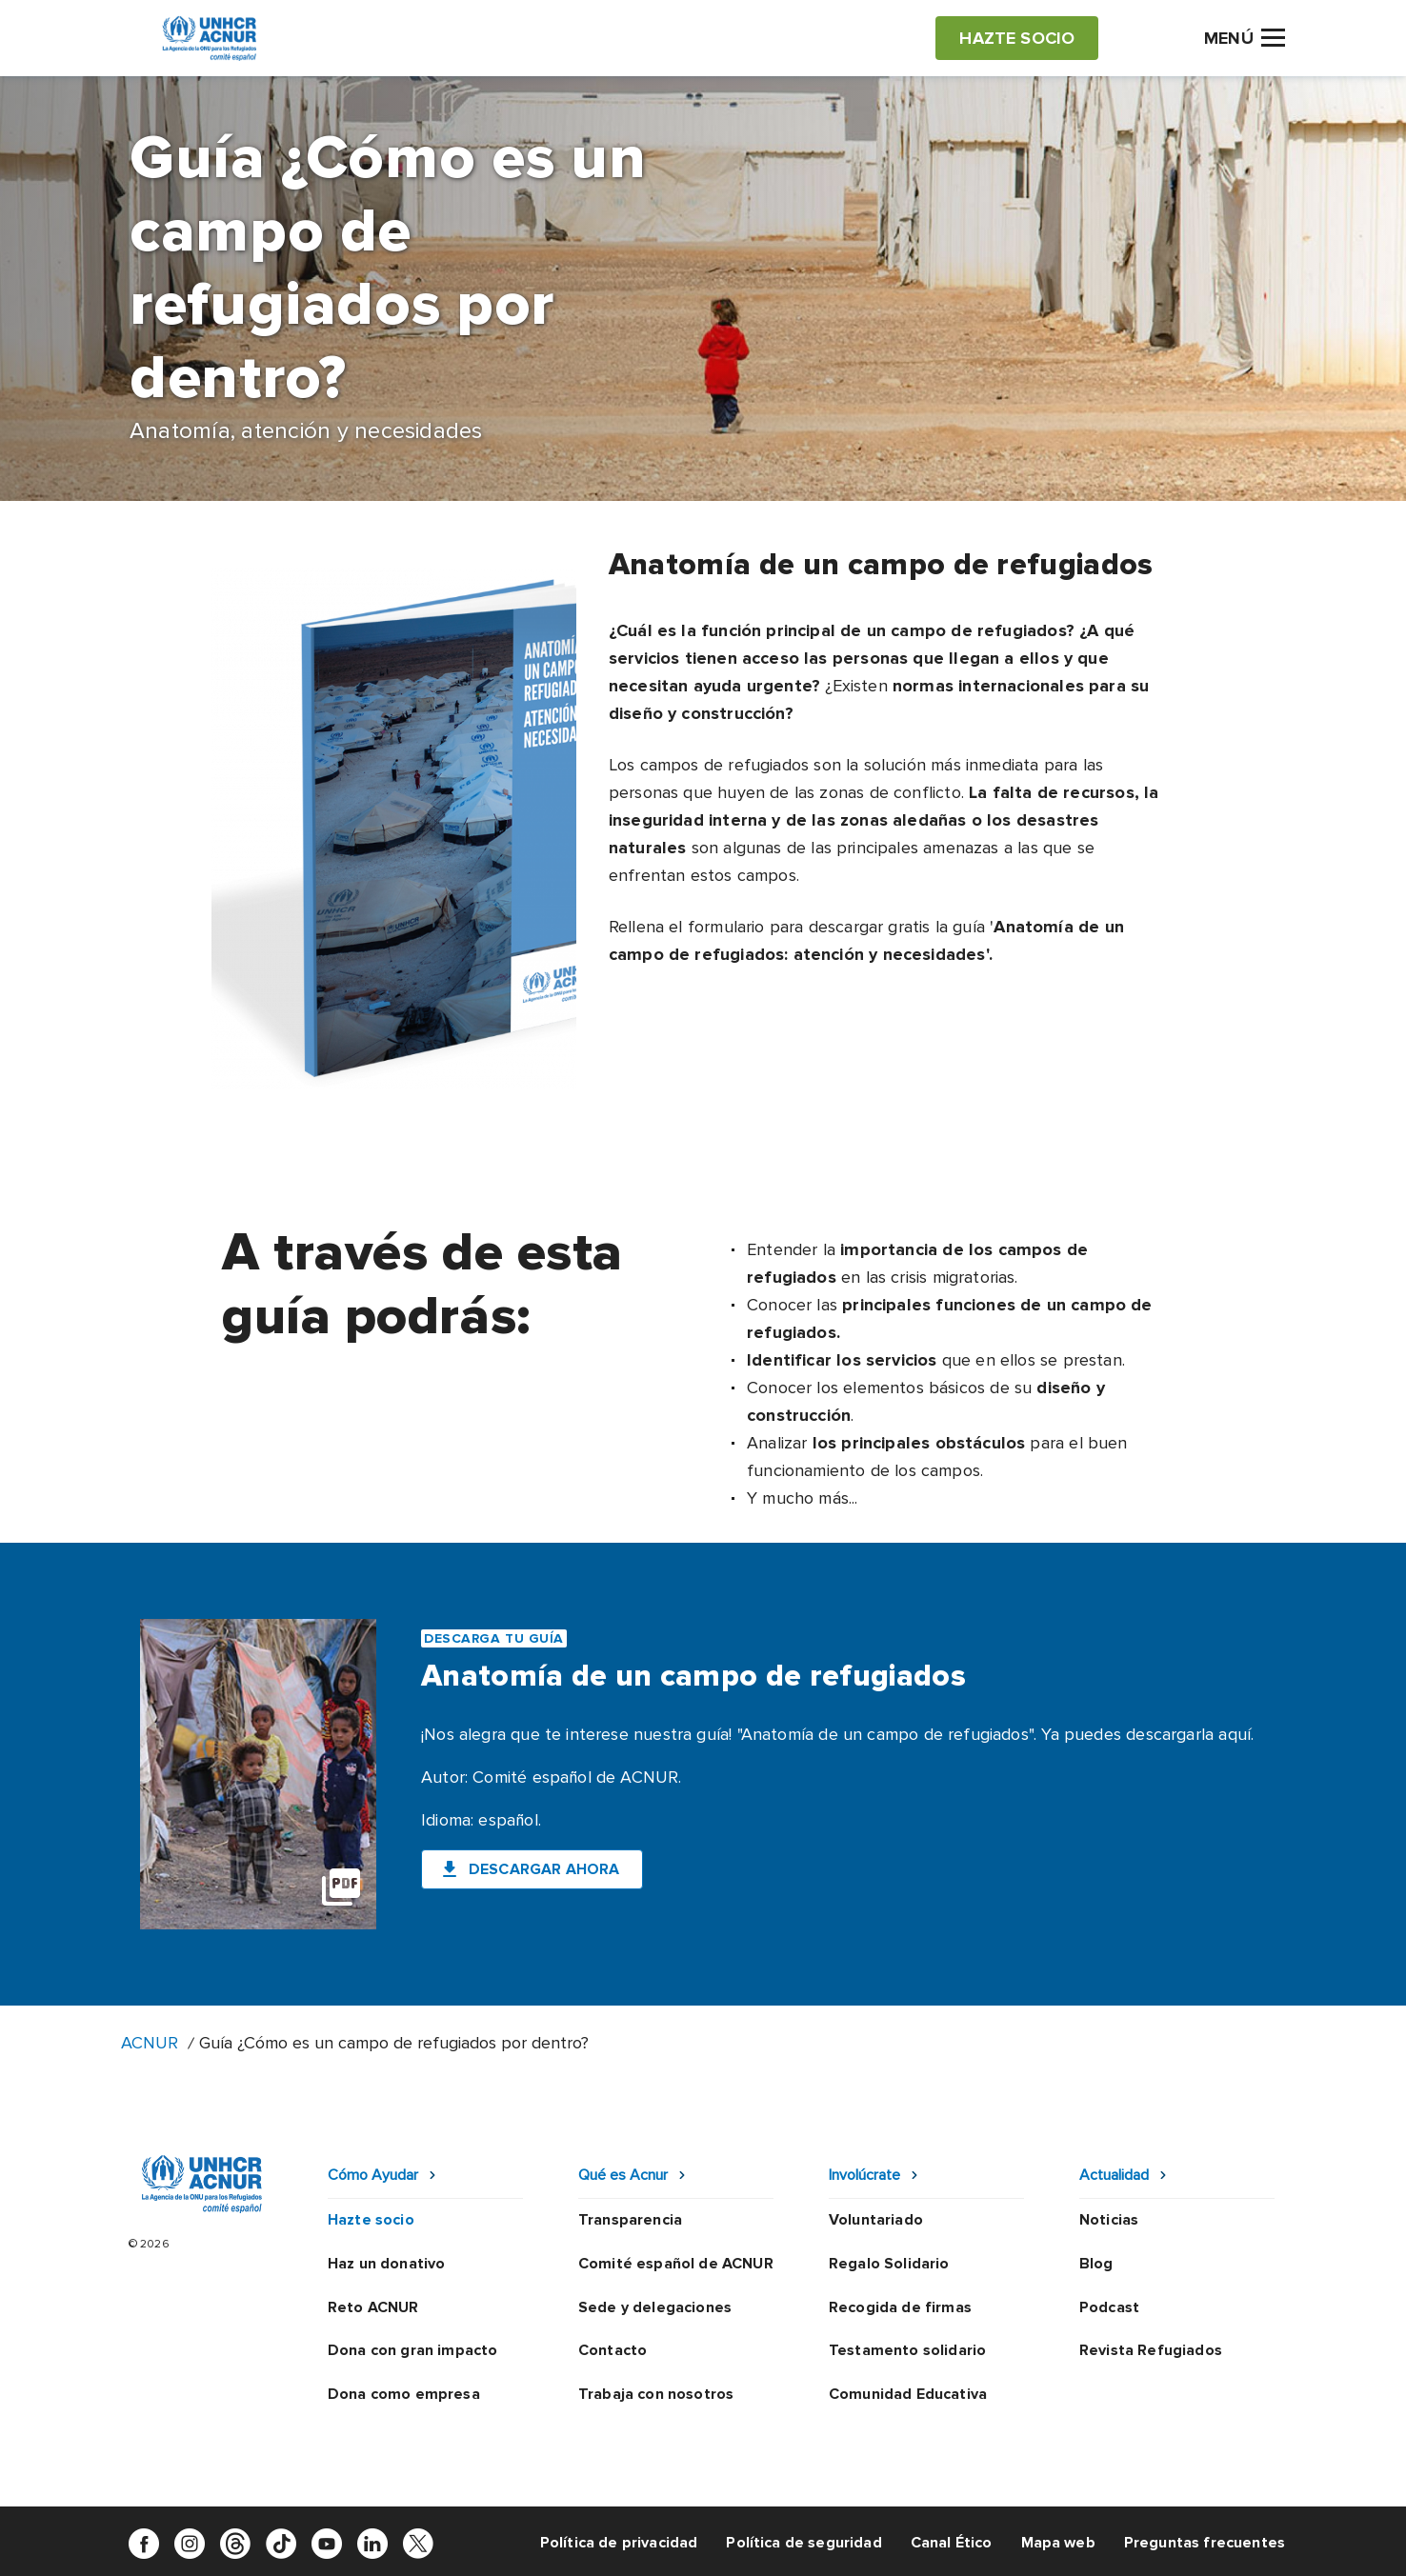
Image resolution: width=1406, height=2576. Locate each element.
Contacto (612, 2350)
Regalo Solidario (889, 2263)
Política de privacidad (619, 2542)
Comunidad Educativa (908, 2394)
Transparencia (630, 2219)
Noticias (1108, 2219)
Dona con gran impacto (412, 2350)
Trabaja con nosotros (655, 2394)
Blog (1096, 2263)
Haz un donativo (386, 2263)
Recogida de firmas (900, 2307)
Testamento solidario (907, 2350)
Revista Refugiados (1150, 2350)
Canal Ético (952, 2542)
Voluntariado (876, 2219)
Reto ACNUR (373, 2307)
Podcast (1109, 2307)
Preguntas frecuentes (1204, 2542)
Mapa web (1058, 2542)
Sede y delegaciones (655, 2307)
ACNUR (149, 2042)
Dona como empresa (404, 2394)
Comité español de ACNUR (675, 2263)
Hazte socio (371, 2219)
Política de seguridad (803, 2542)
